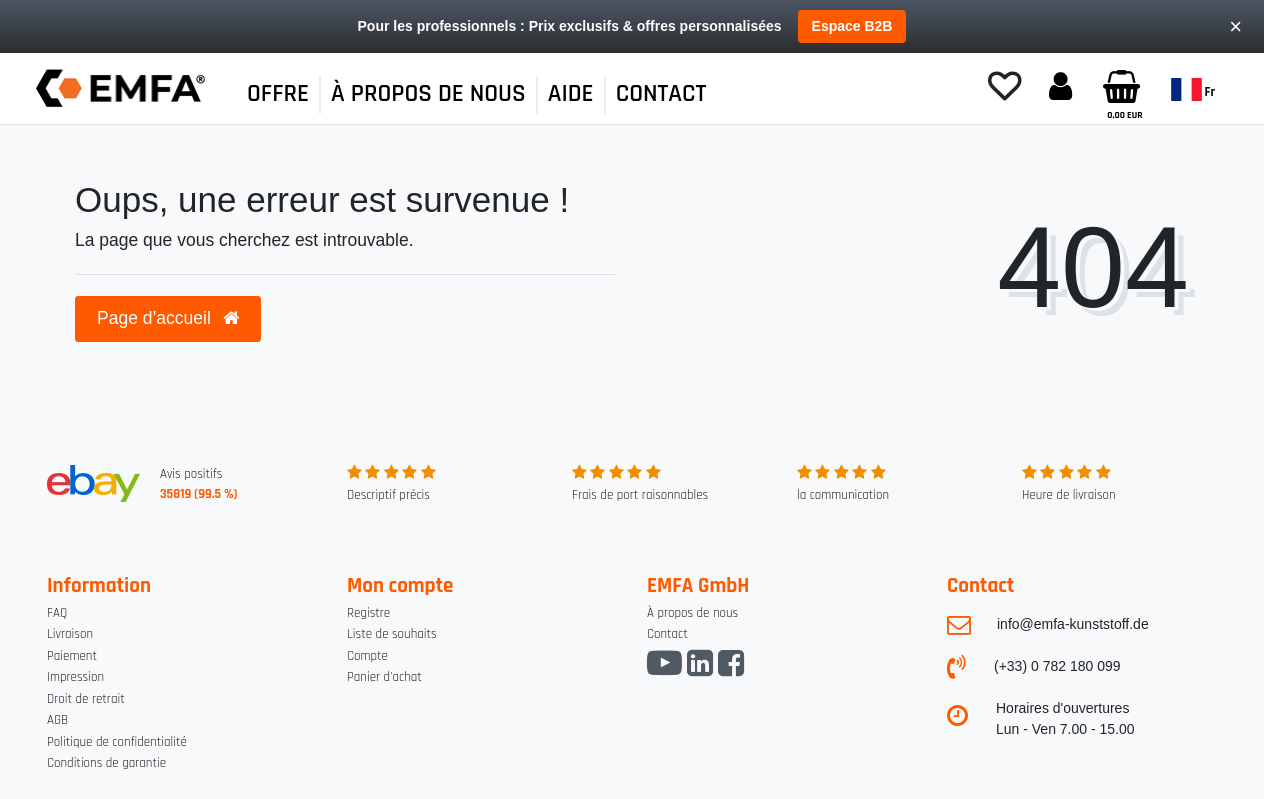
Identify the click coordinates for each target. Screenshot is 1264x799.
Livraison (70, 634)
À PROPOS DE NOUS (428, 94)
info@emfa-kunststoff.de (1073, 624)
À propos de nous (692, 613)
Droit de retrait (86, 699)
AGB (57, 720)
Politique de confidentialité (117, 742)
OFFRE (278, 94)
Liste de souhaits (392, 634)
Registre (368, 613)
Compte (367, 656)
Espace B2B (852, 26)
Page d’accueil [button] (168, 318)
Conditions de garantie (106, 763)
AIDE (571, 94)
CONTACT (661, 94)
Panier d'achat (384, 677)
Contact (667, 634)
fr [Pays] (1193, 89)
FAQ (57, 613)
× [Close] (1235, 26)
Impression (75, 677)
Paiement (72, 656)
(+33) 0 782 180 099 (1057, 666)
